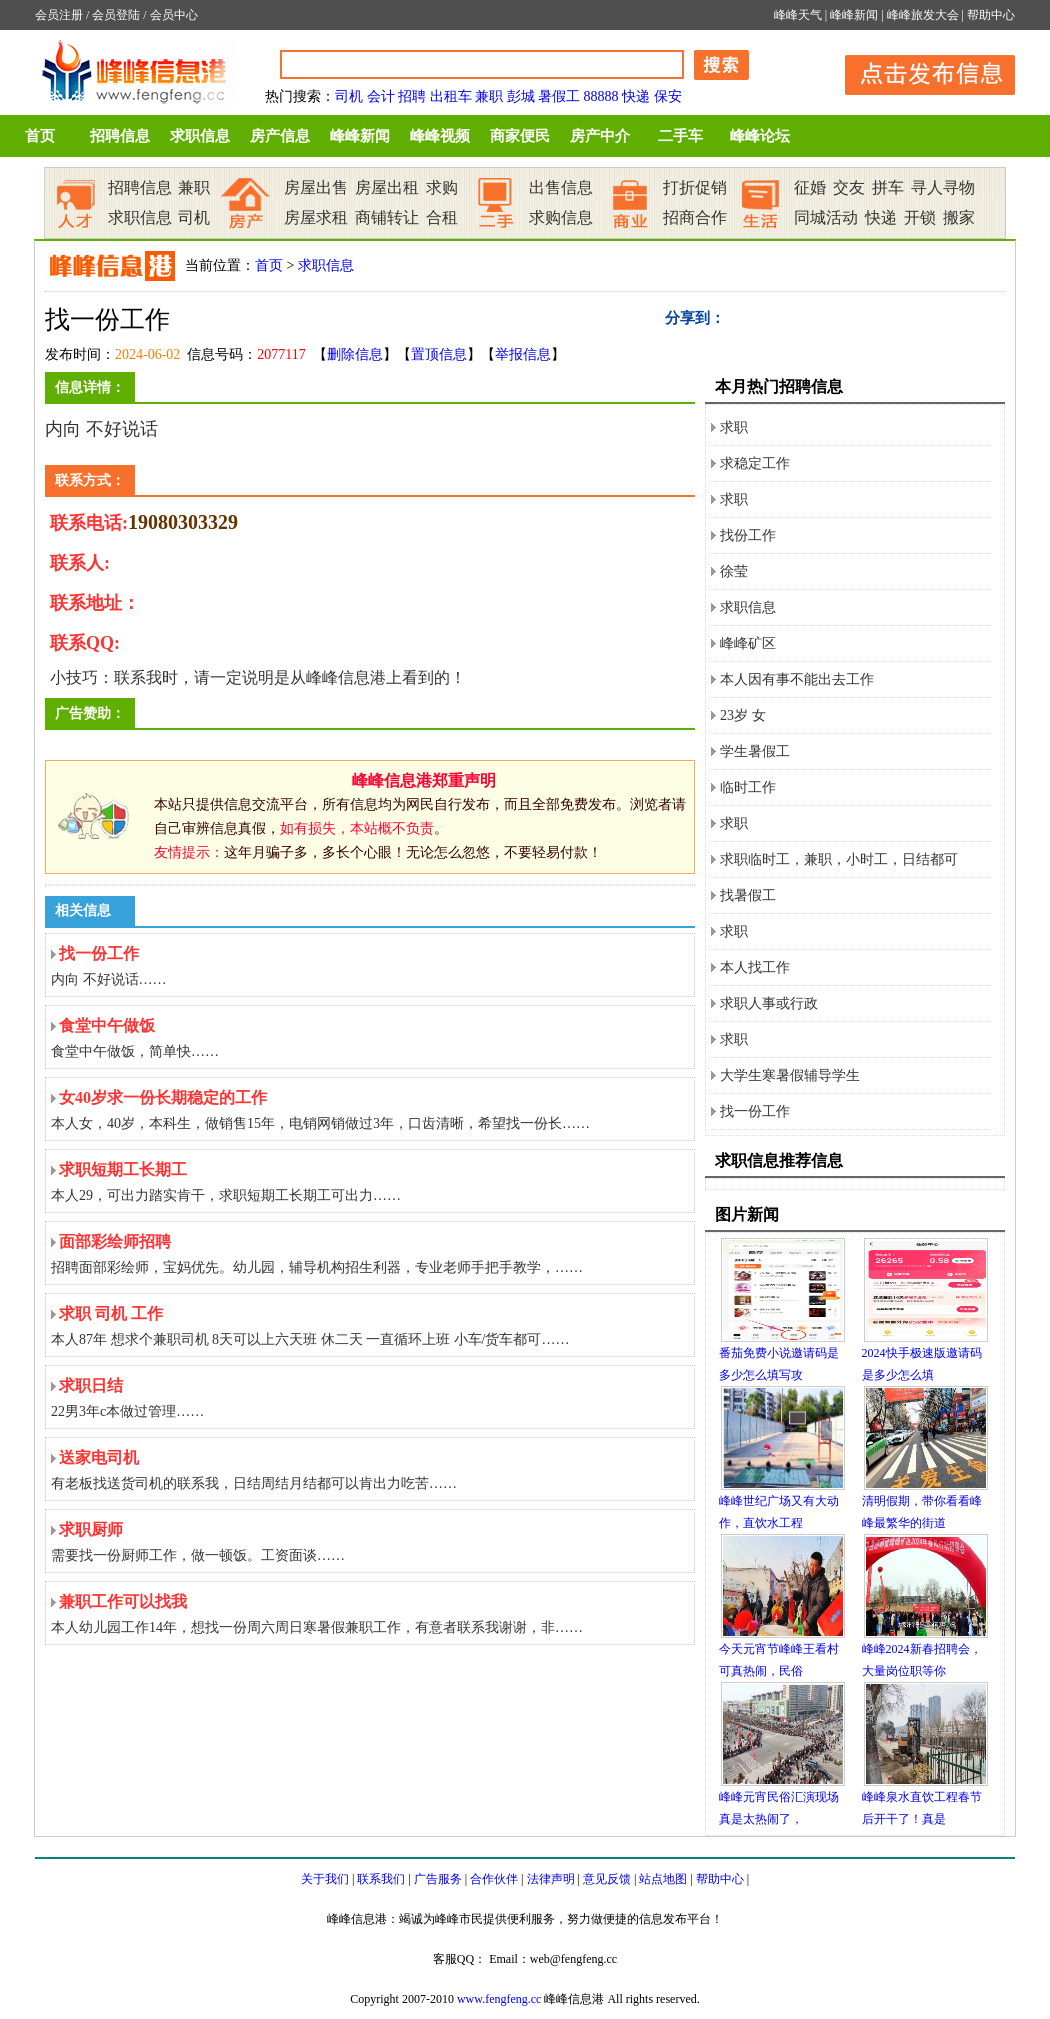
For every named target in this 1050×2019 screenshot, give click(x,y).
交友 (849, 187)
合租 (442, 217)
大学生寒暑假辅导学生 (790, 1075)
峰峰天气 (798, 15)
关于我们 (325, 1879)
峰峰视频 (440, 136)
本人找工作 (755, 967)
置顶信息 (439, 354)
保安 (668, 96)
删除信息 (355, 354)
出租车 (451, 96)
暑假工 (559, 96)
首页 (40, 136)
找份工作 (748, 535)
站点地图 (663, 1879)
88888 (601, 96)
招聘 (412, 96)
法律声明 (551, 1879)
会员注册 (59, 15)
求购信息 (561, 217)
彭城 (521, 96)
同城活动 (826, 217)
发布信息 (920, 71)
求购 (442, 187)
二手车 (680, 136)
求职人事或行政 (769, 1003)
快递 (636, 96)
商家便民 (520, 136)
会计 (381, 96)
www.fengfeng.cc (499, 1999)
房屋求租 (316, 217)
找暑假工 (748, 895)
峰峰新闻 (854, 15)
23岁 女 (743, 715)
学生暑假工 (755, 751)
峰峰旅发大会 (923, 15)
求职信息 (200, 136)
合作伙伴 (494, 1879)
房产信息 (280, 136)
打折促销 (695, 187)
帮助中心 (991, 15)
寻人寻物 (943, 187)
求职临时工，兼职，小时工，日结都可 (839, 859)
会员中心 (174, 15)
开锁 (920, 217)
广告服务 (438, 1879)
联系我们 (381, 1879)
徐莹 (734, 571)
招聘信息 (120, 136)
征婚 (810, 187)
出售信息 (561, 187)
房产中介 (600, 136)
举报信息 (523, 354)
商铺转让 (387, 217)
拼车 (888, 187)
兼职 (489, 96)
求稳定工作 (755, 463)
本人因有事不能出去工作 (797, 679)
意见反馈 (607, 1879)
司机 (349, 96)
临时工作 (748, 787)
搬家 (959, 217)
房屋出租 (387, 187)
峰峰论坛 (760, 136)
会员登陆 (116, 15)
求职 (734, 427)
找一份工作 (755, 1111)
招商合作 (695, 217)
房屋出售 (316, 187)
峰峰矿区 (748, 643)
